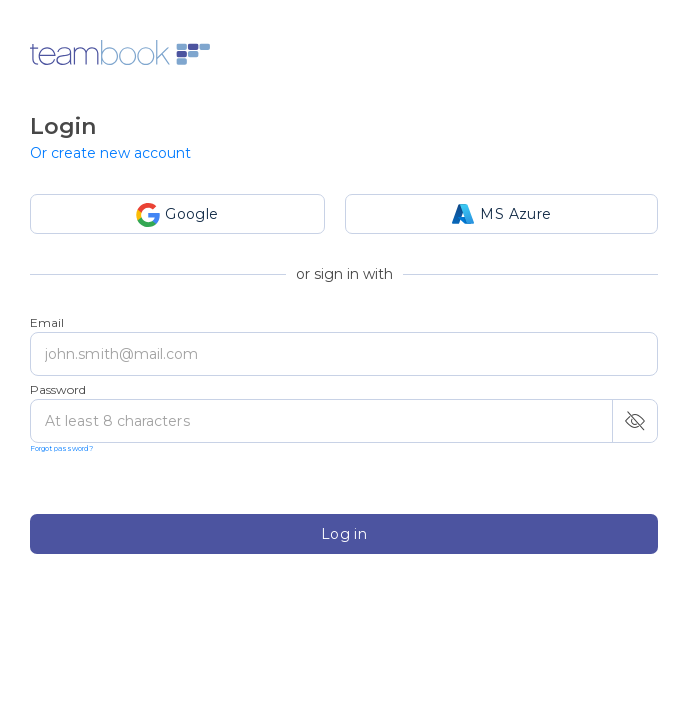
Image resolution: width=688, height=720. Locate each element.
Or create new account (110, 153)
